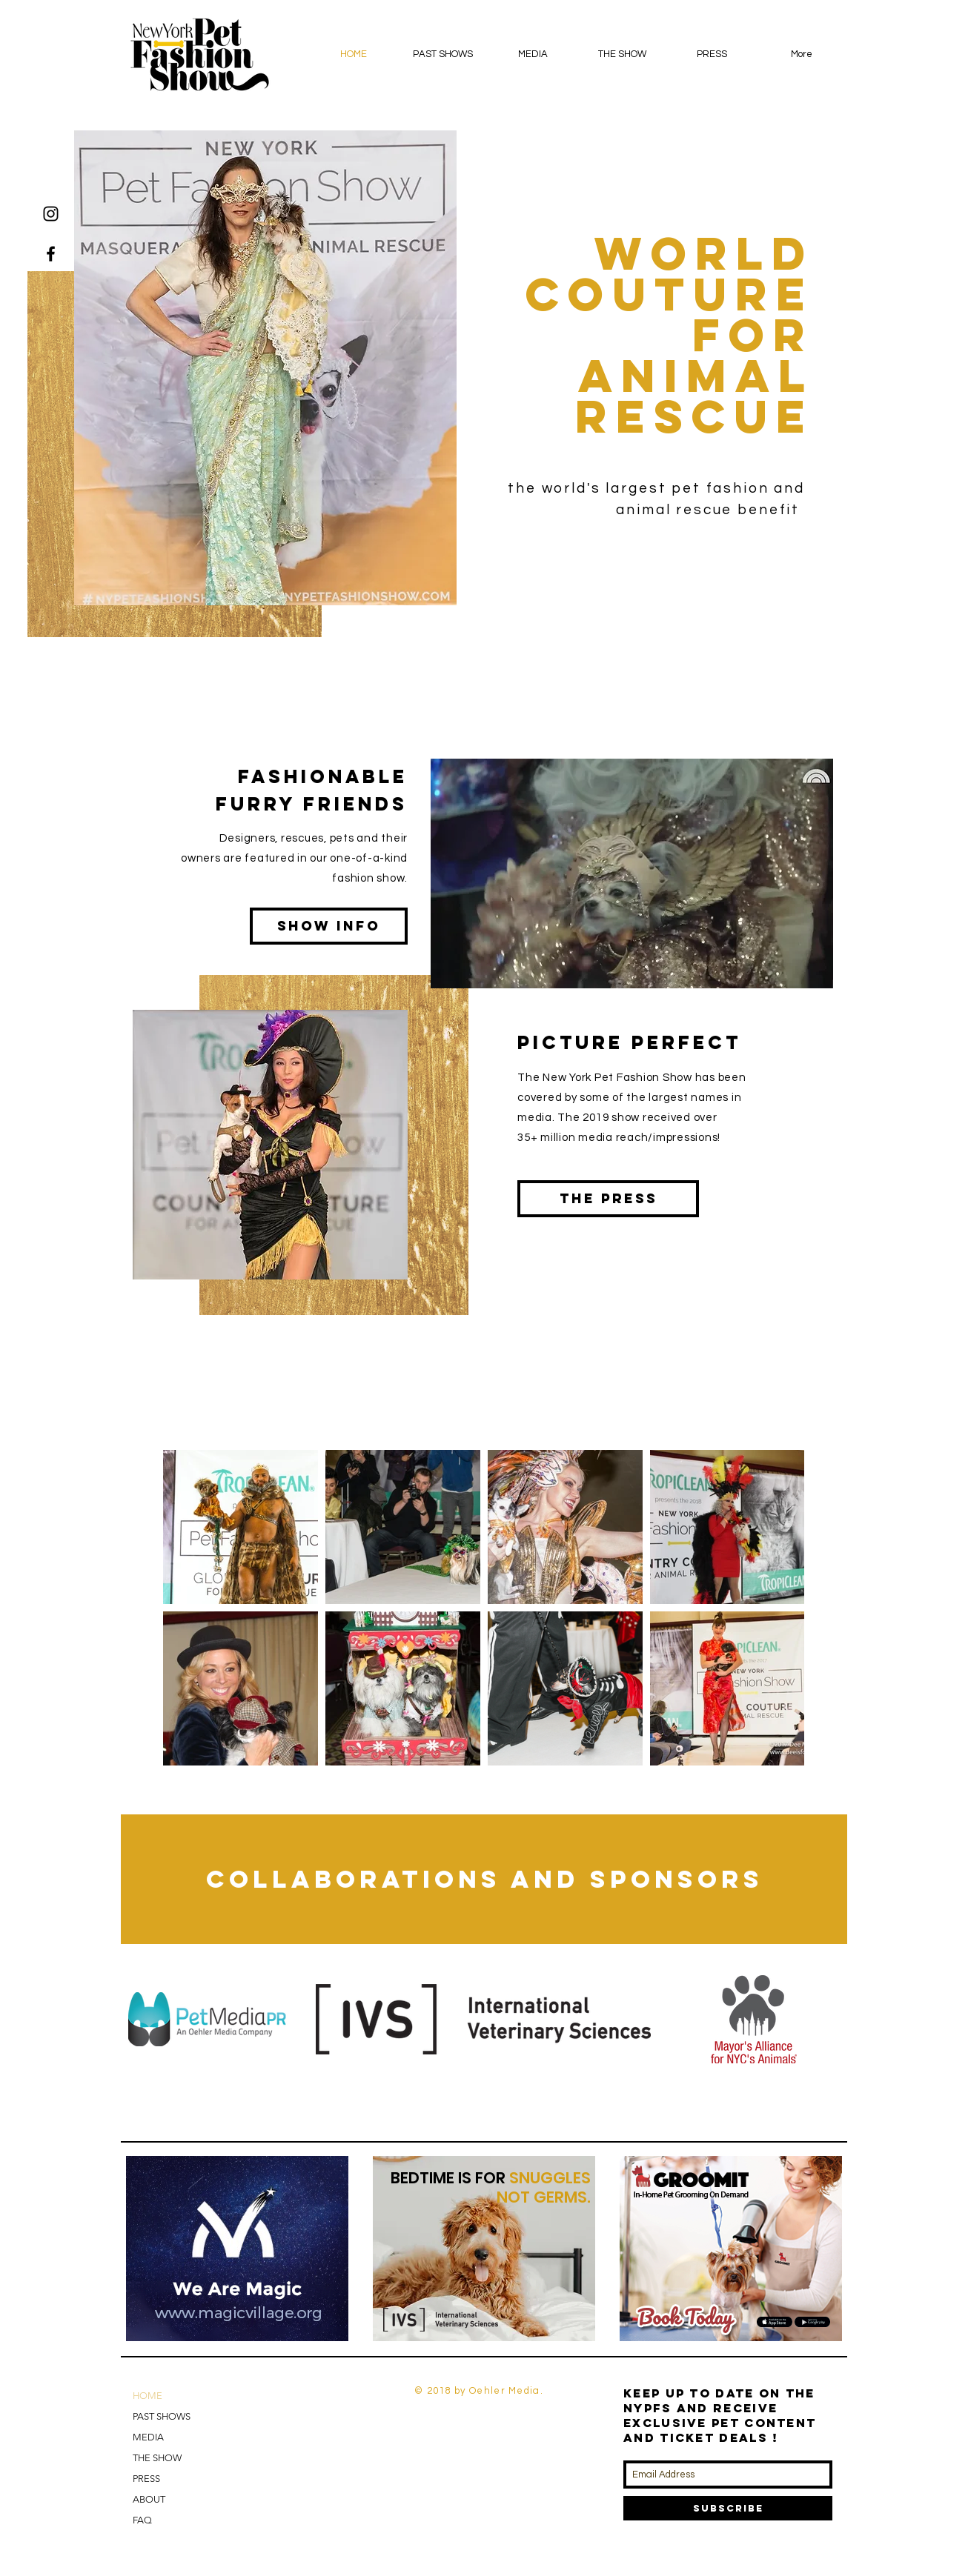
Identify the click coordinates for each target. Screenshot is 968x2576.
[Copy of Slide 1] (484, 2318)
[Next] (327, 2248)
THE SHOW (157, 2457)
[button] (443, 54)
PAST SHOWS (161, 2416)
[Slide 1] (220, 2318)
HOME (147, 2395)
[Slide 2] (239, 2317)
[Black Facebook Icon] (51, 254)
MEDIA (148, 2437)
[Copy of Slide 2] (256, 2317)
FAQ (142, 2520)
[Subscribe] (727, 2508)
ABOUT (149, 2499)
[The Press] (608, 1198)
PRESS (146, 2478)
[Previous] (146, 2248)
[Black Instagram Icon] (51, 214)
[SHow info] (329, 926)
